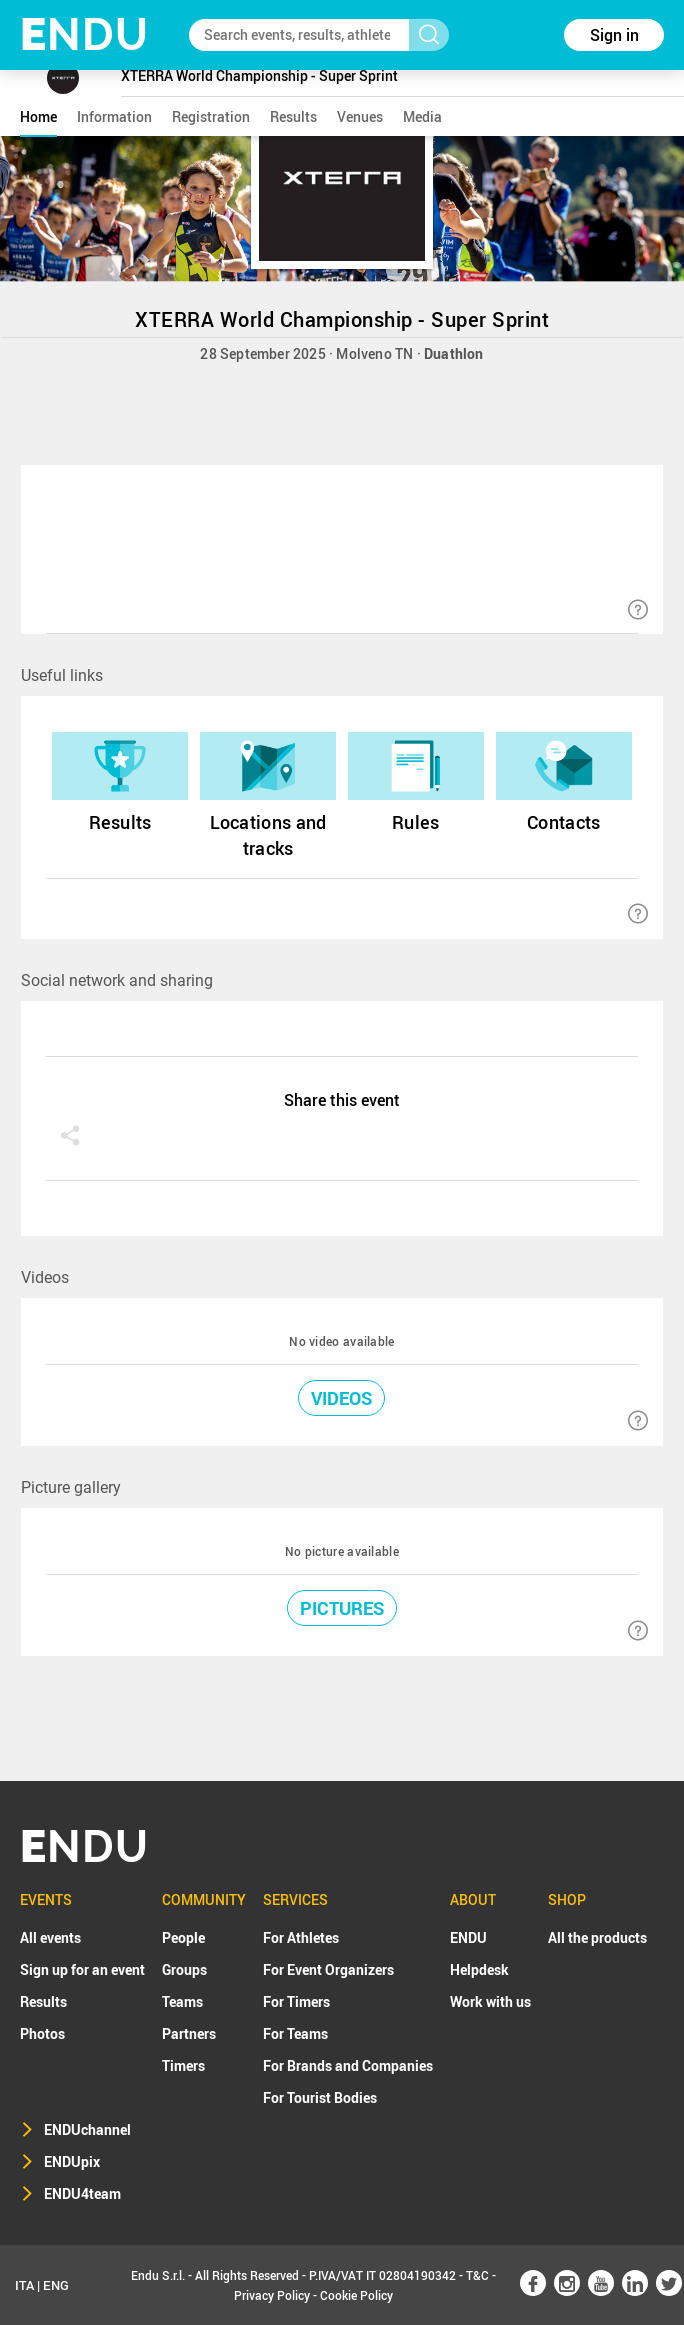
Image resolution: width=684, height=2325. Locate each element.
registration (211, 116)
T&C (477, 2275)
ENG (56, 2285)
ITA (24, 2285)
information (114, 116)
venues (360, 116)
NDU (84, 34)
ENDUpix (72, 2161)
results (293, 116)
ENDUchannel (87, 2129)
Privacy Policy (272, 2295)
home (38, 116)
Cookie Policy (356, 2295)
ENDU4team (82, 2193)
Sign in (614, 35)
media (422, 116)
